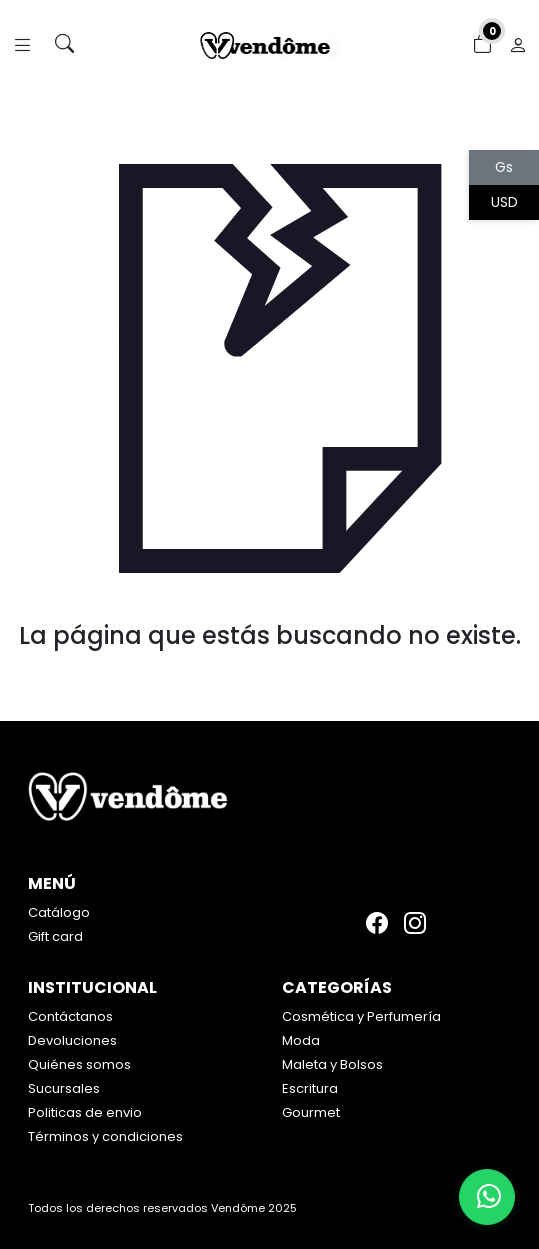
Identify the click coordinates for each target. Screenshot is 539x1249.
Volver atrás (269, 677)
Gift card (55, 936)
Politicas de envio (85, 1112)
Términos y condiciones (105, 1136)
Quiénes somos (79, 1064)
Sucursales (64, 1088)
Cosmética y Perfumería (361, 1016)
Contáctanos (70, 1016)
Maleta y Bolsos (332, 1064)
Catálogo (59, 912)
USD (504, 202)
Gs (504, 167)
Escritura (310, 1088)
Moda (301, 1040)
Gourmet (311, 1112)
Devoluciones (72, 1040)
